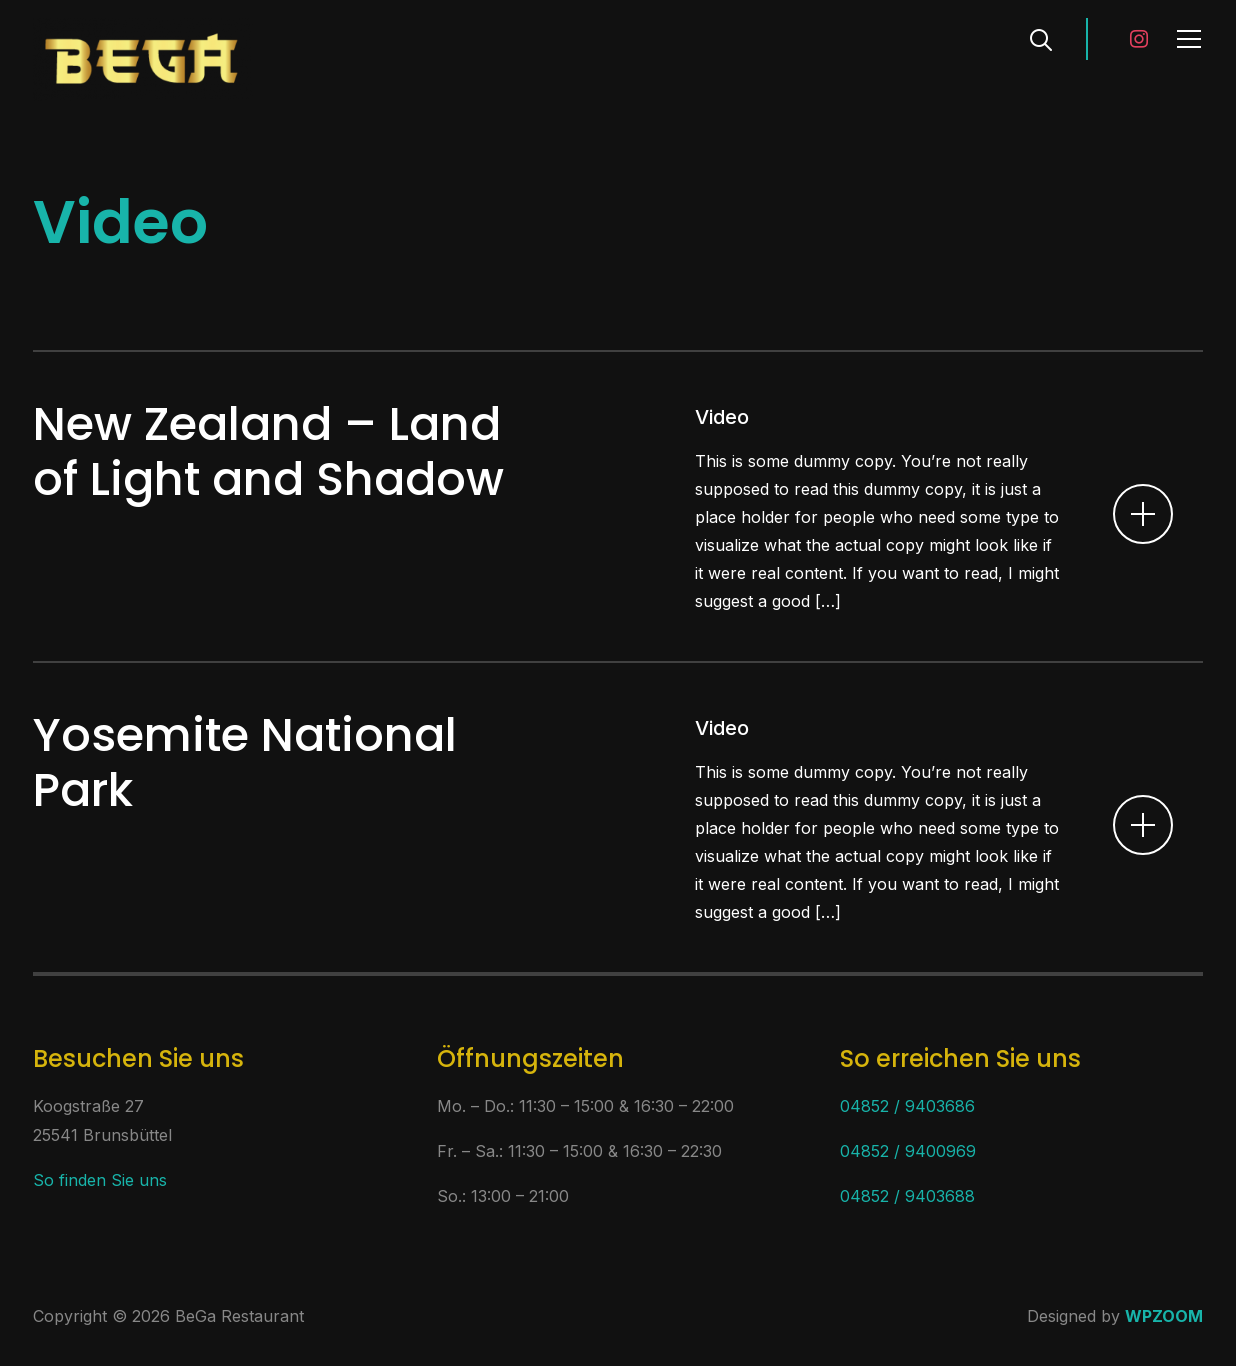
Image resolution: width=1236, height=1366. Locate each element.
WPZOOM (1164, 1316)
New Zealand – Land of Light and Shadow (268, 451)
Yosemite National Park (245, 762)
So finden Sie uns (100, 1180)
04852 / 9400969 (908, 1151)
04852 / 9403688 (907, 1196)
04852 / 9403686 (907, 1106)
